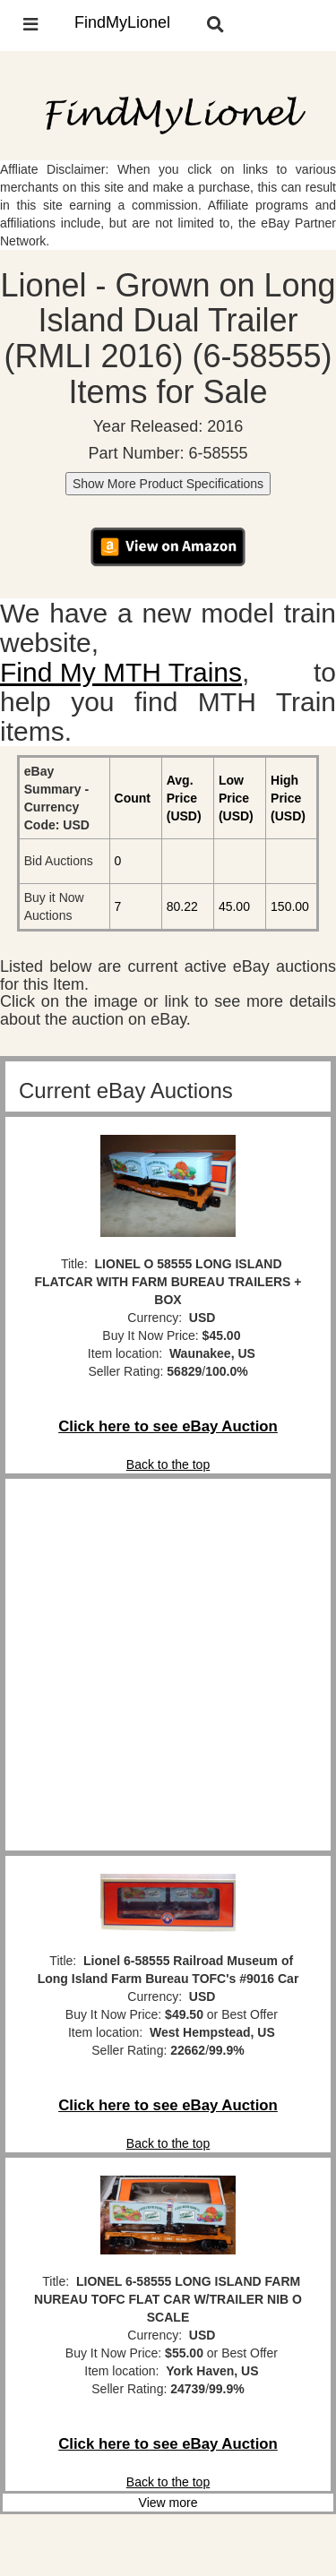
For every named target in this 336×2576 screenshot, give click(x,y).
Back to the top (168, 1464)
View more (168, 2502)
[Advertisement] (168, 1665)
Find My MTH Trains (121, 672)
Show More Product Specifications (168, 484)
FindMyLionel (122, 22)
